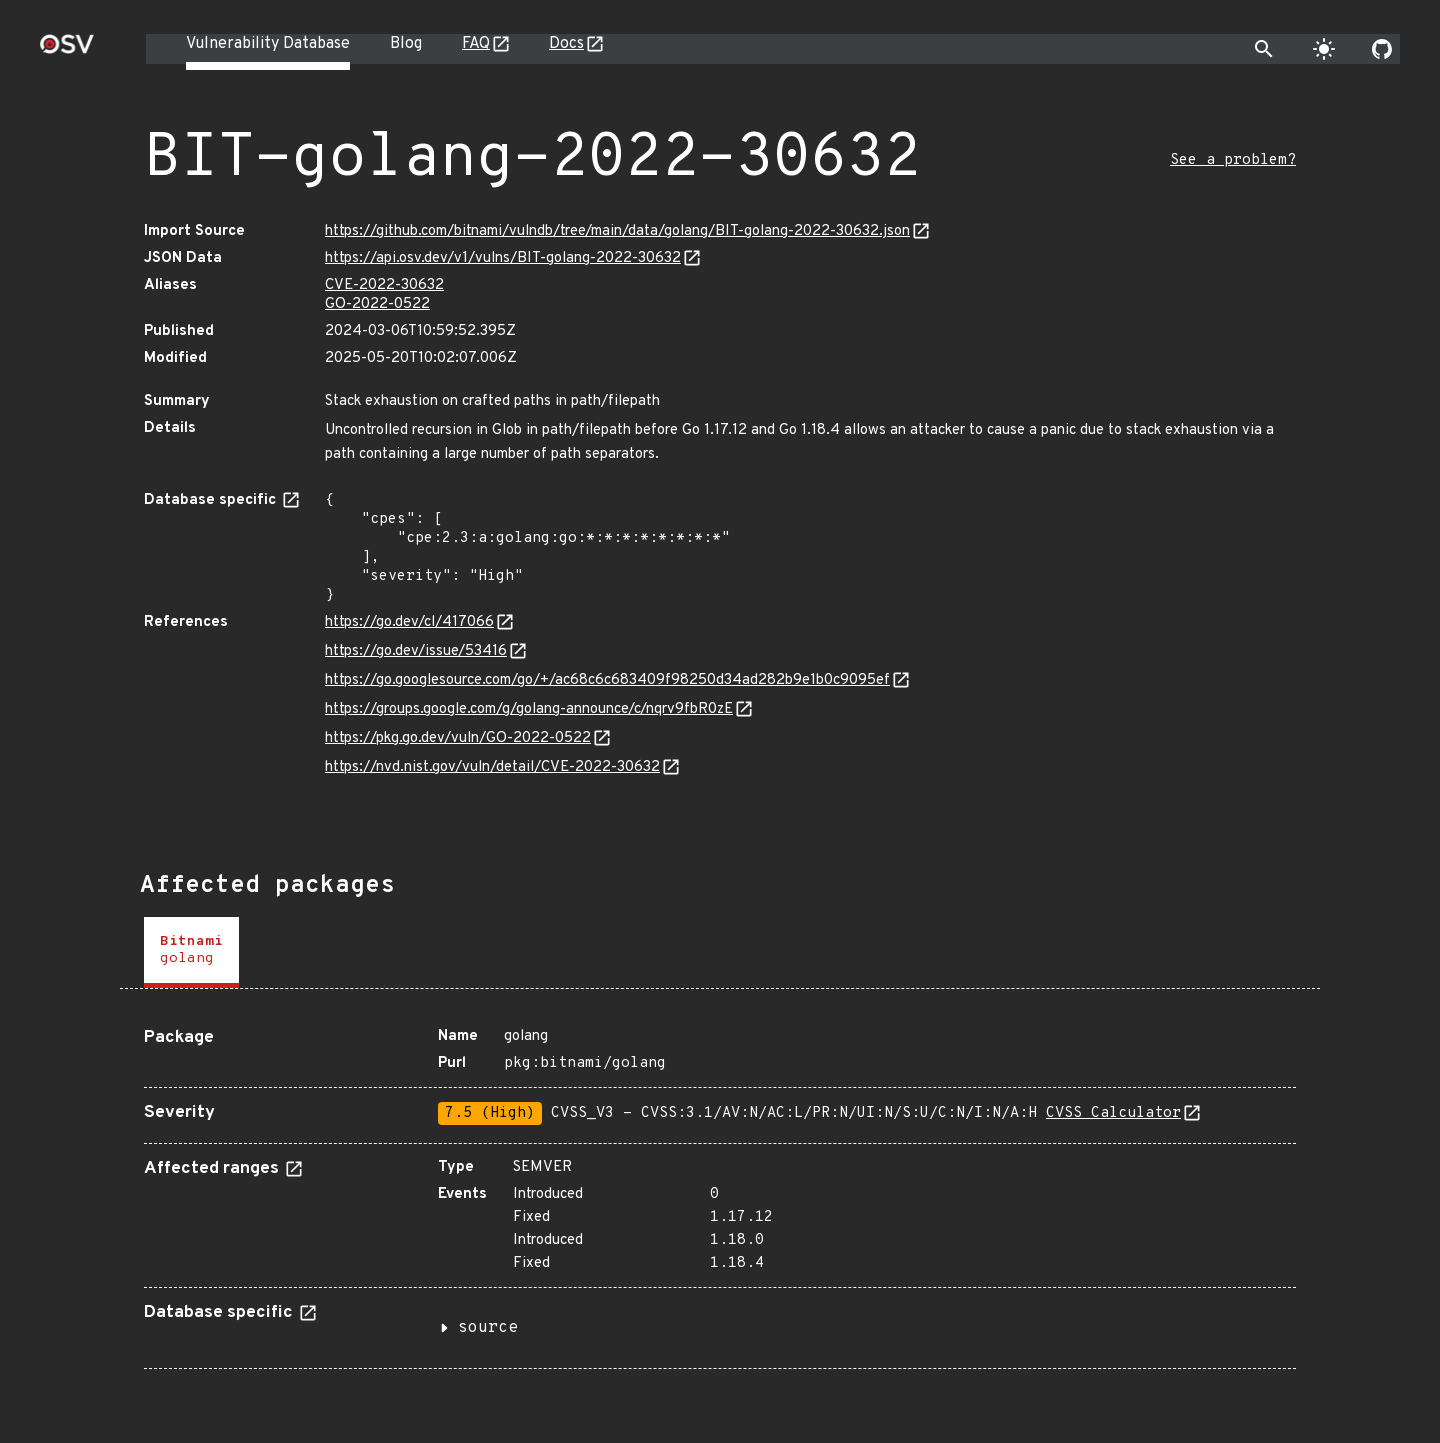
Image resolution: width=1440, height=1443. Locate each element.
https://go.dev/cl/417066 (409, 622)
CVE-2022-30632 (384, 285)
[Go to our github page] (1382, 49)
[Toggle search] (1264, 49)
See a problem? (1233, 160)
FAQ (476, 44)
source (488, 1328)
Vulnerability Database (268, 44)
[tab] (191, 952)
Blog (406, 44)
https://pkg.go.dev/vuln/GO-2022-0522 (458, 738)
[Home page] (67, 50)
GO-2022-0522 (377, 304)
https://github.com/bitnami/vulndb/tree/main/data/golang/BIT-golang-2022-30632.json (617, 231)
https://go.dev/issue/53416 (416, 651)
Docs (566, 44)
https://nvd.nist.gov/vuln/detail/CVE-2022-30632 (492, 767)
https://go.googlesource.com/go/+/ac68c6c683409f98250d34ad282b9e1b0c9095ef (607, 680)
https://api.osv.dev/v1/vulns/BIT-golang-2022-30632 (503, 258)
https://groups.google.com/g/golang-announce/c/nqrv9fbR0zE (529, 709)
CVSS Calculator (1113, 1113)
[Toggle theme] (1324, 49)
